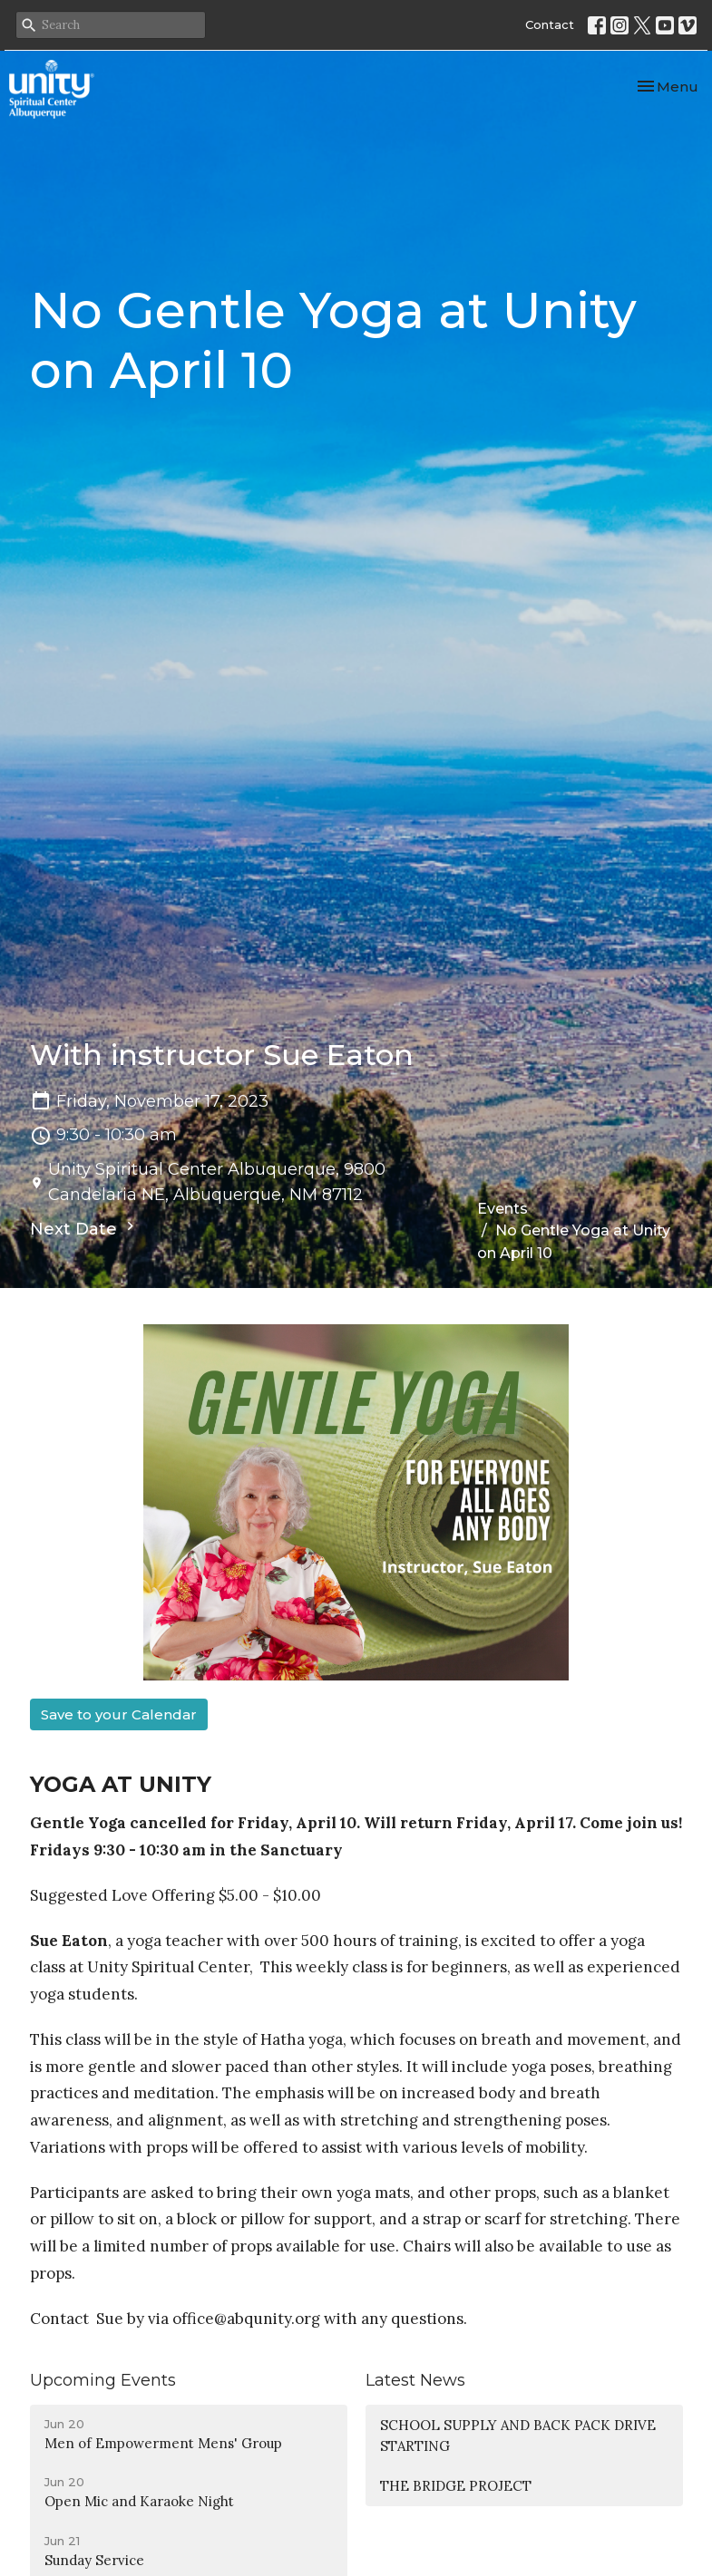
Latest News (415, 2380)
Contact (549, 24)
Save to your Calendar (119, 1714)
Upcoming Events (103, 2380)
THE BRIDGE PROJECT (456, 2485)
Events (502, 1208)
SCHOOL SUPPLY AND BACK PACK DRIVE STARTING (518, 2435)
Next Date (84, 1228)
